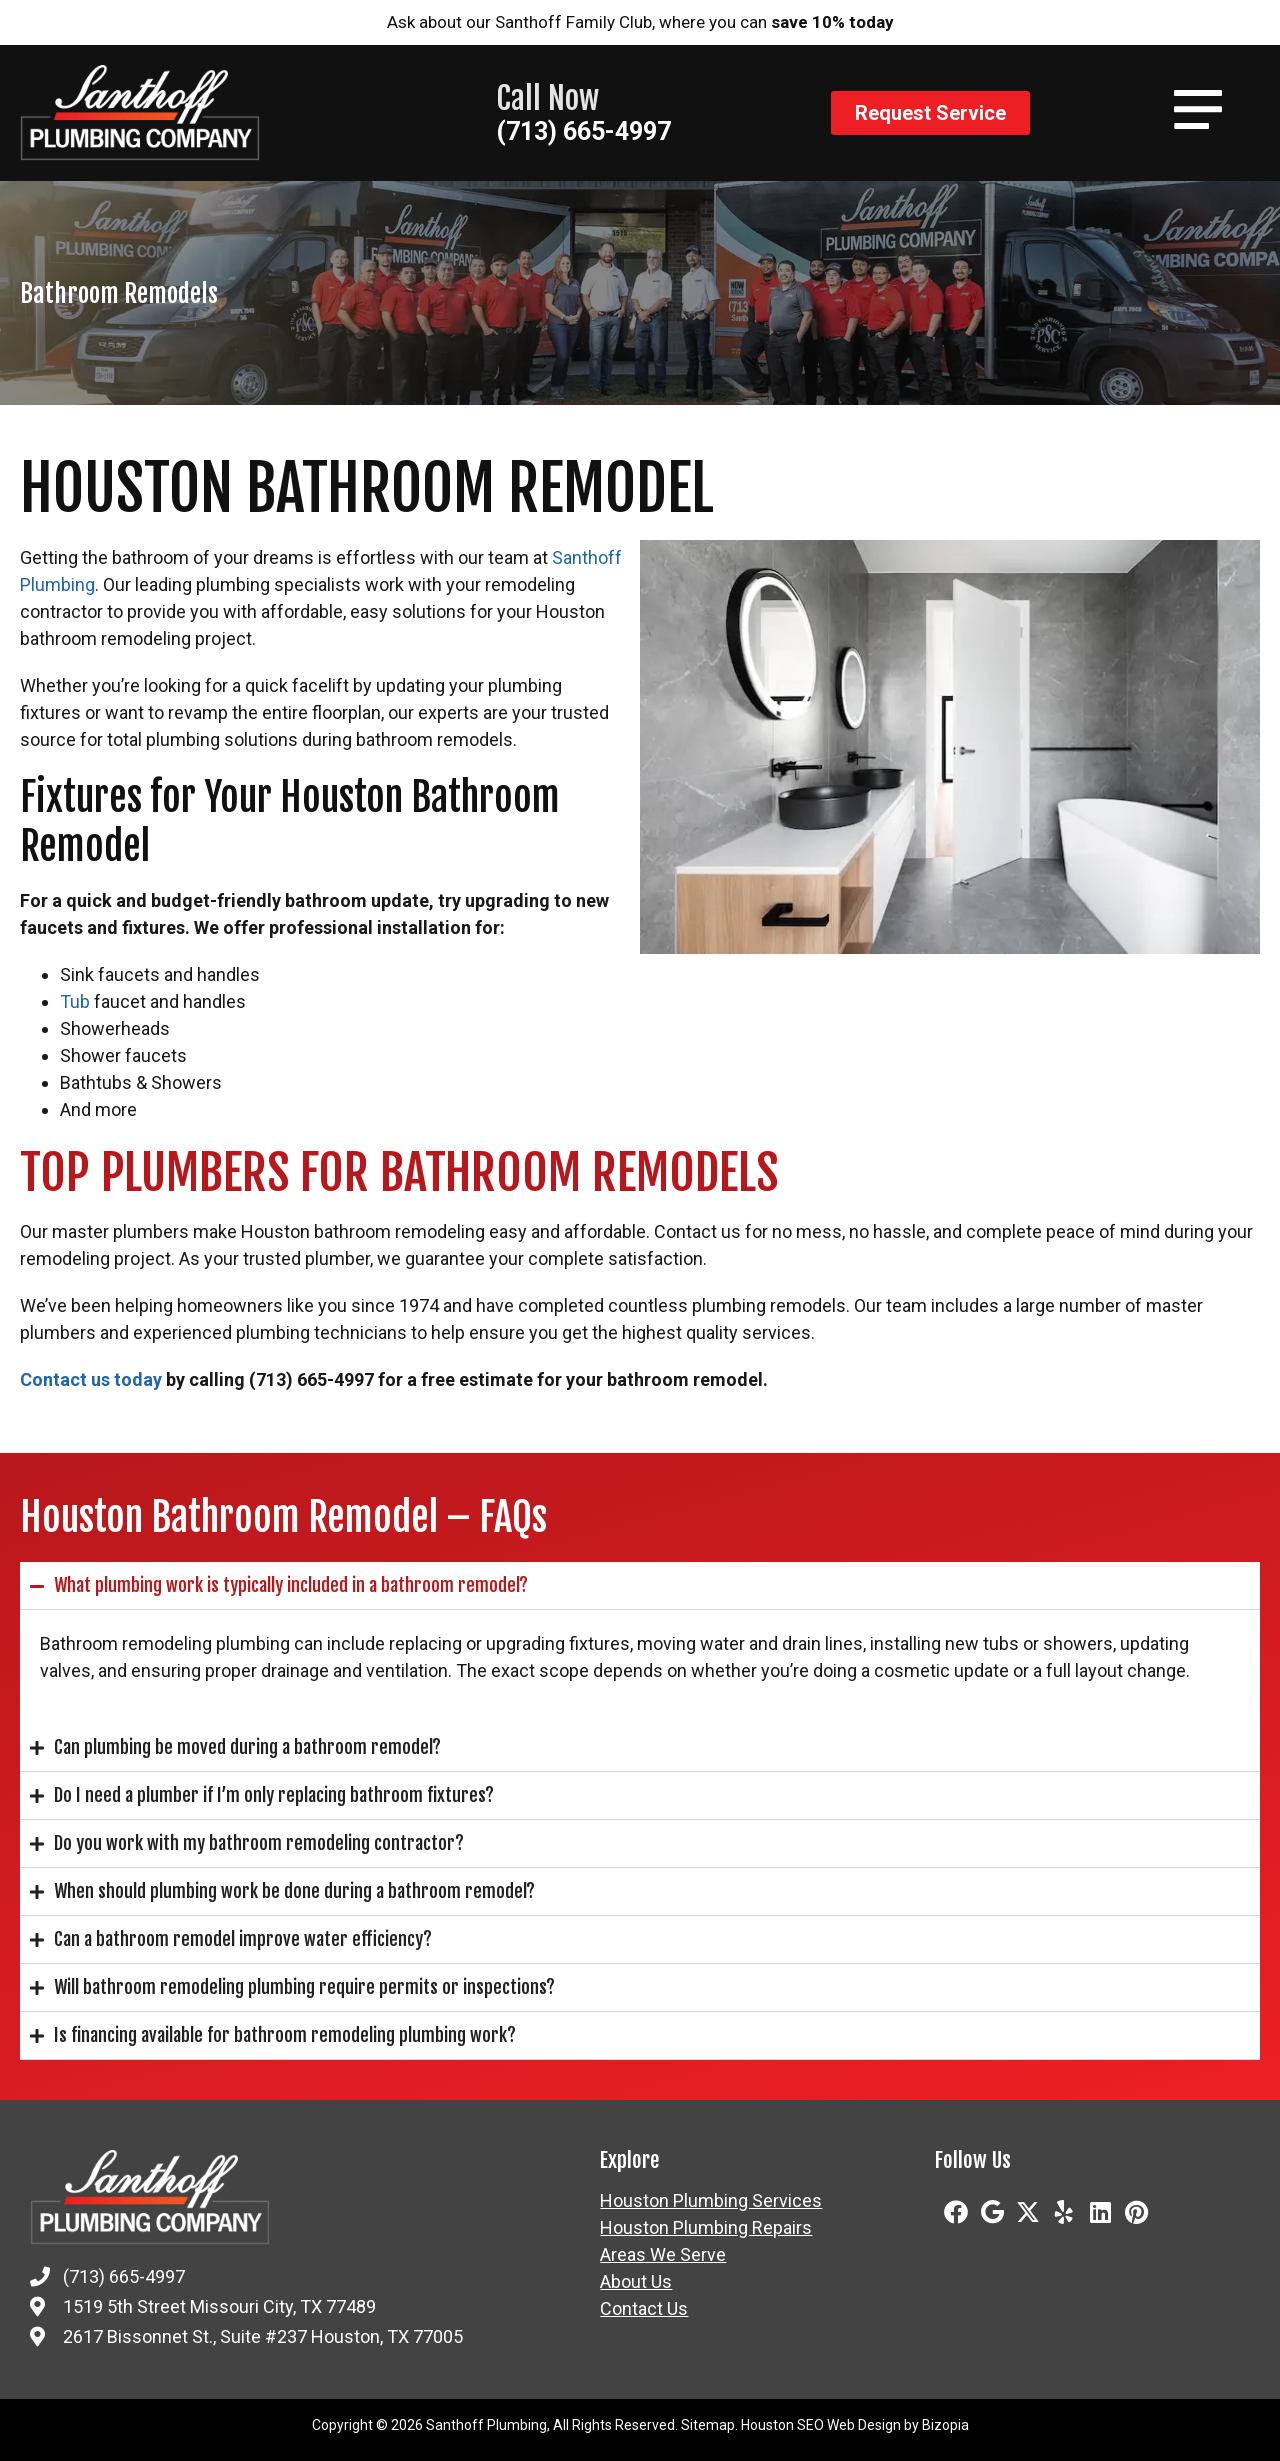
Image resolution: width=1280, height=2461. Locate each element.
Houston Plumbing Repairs (706, 2228)
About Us (636, 2282)
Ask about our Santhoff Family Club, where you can (640, 22)
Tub (75, 1001)
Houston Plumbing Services (711, 2201)
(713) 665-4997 (583, 131)
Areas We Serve (663, 2255)
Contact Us (644, 2309)
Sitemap (708, 2425)
